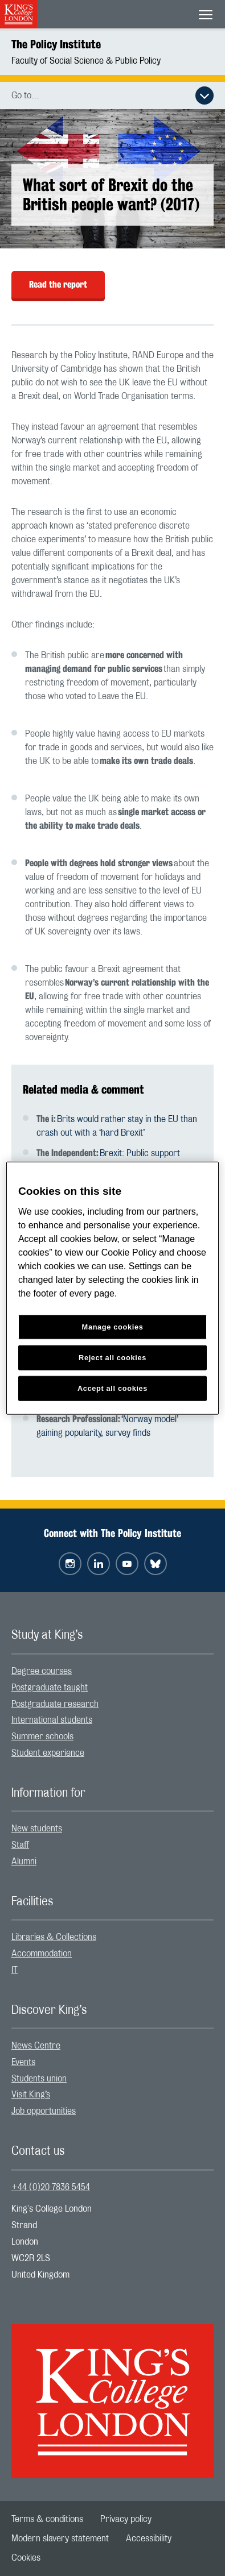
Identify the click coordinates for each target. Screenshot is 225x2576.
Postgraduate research (55, 1704)
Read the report (58, 284)
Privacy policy (126, 2519)
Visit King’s (30, 2094)
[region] (112, 1288)
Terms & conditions (47, 2519)
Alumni (23, 1861)
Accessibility (148, 2538)
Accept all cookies (112, 1387)
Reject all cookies (112, 1357)
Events (23, 2062)
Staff (20, 1845)
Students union (39, 2078)
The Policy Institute (56, 44)
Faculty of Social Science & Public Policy (86, 60)
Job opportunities (43, 2111)
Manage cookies (113, 1327)
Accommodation (41, 1953)
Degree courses (41, 1671)
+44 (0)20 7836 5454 (50, 2187)
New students (36, 1828)
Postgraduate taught (49, 1687)
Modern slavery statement (60, 2538)
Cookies (25, 2557)
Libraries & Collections (53, 1937)
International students (51, 1720)
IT (14, 1970)
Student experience (47, 1753)
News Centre (35, 2045)
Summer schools (42, 1736)
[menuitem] (112, 1671)
